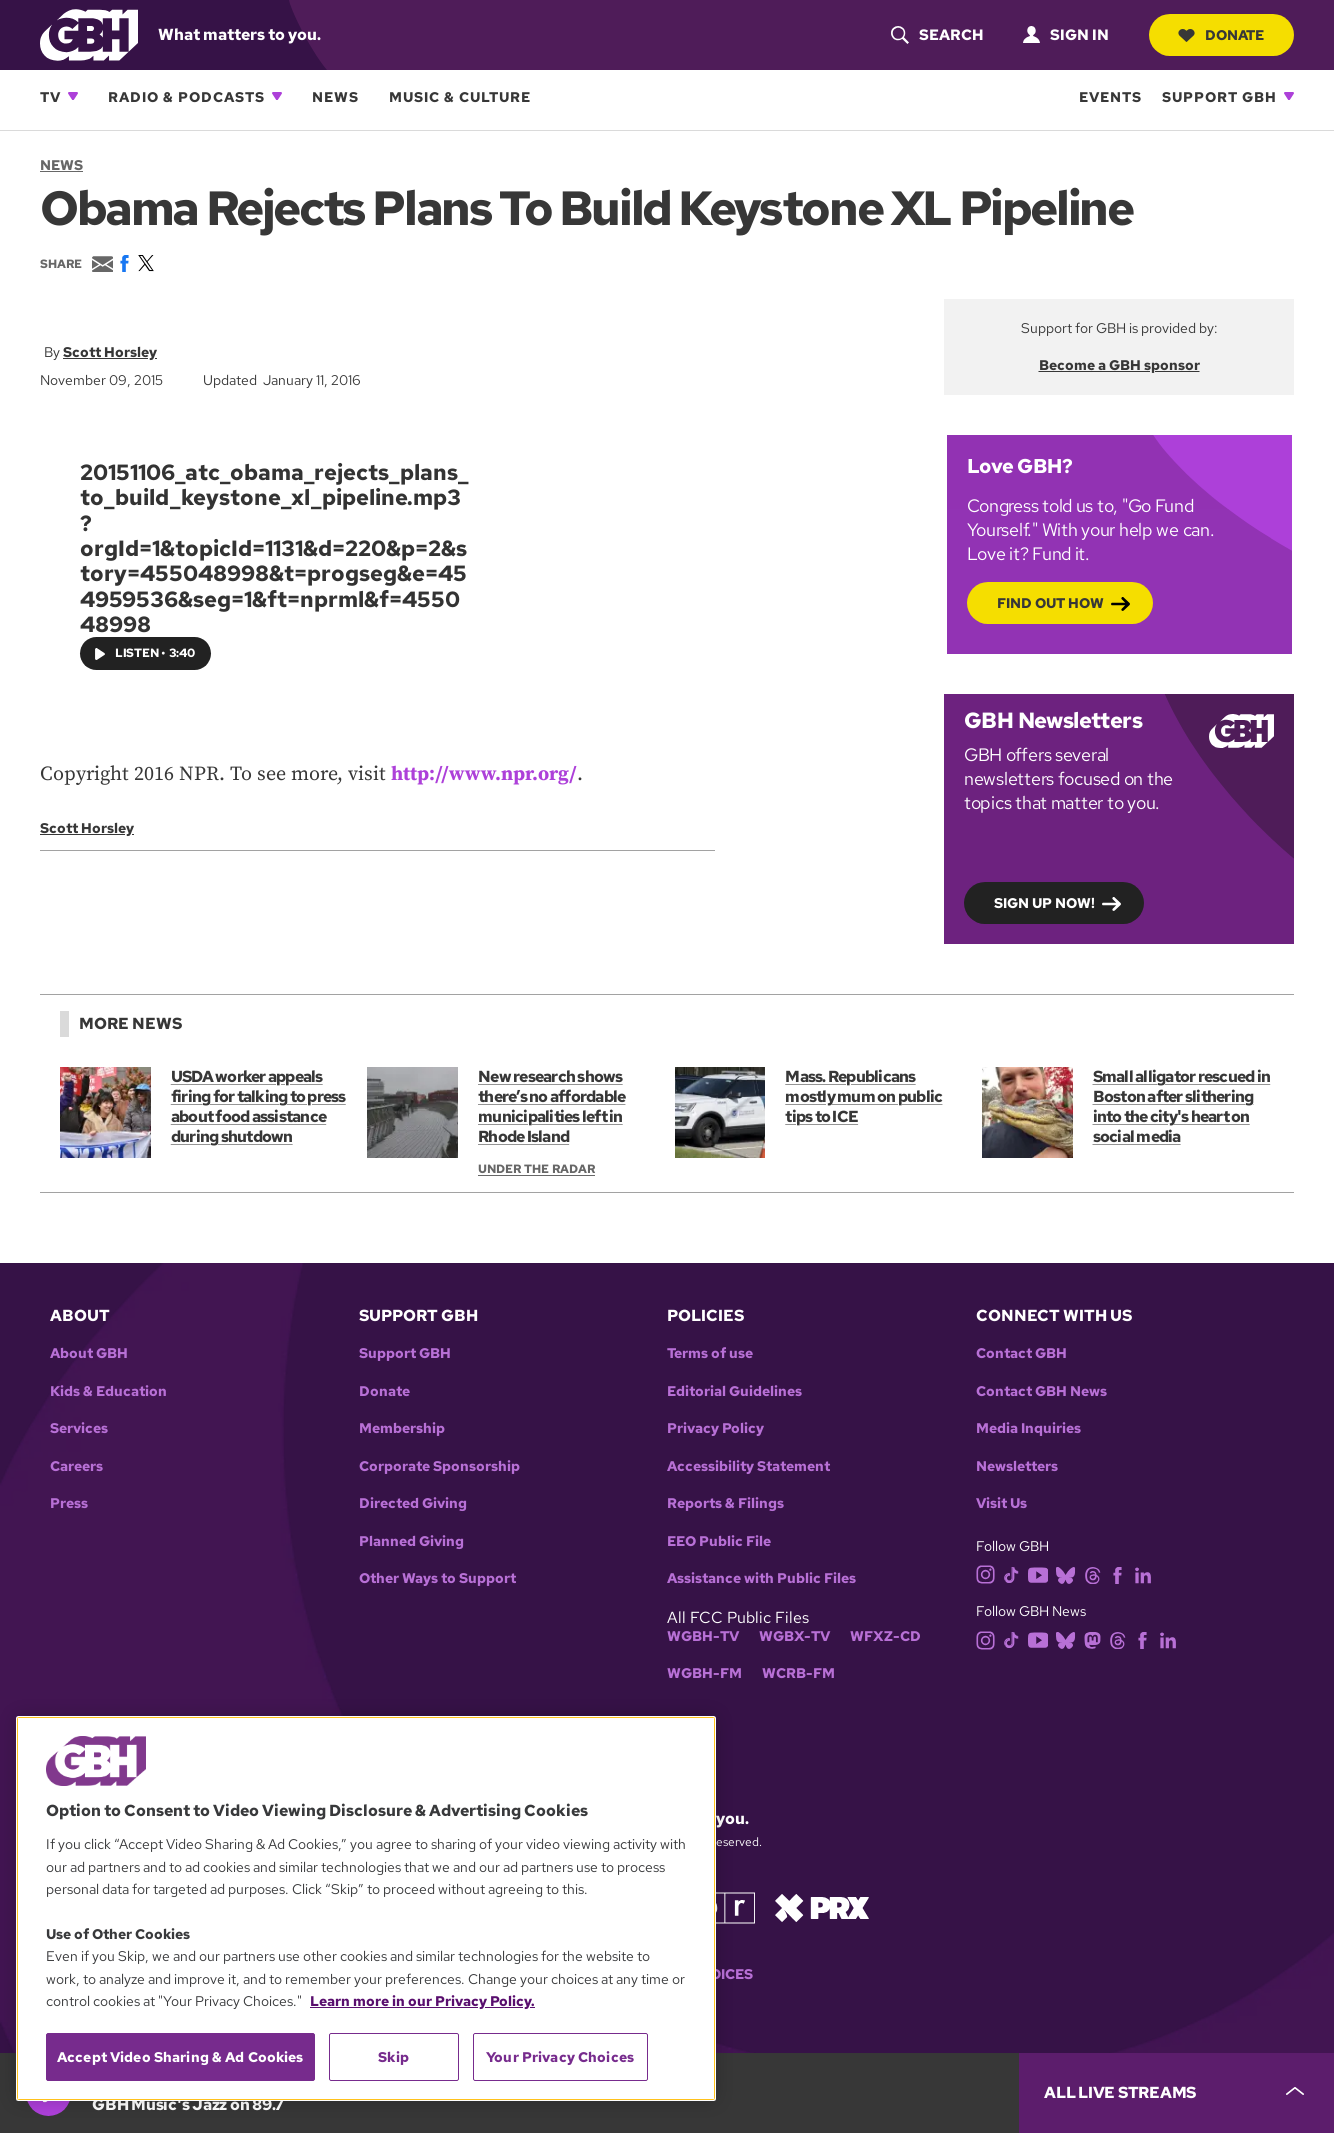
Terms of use (710, 1353)
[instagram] (990, 1573)
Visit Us (1001, 1503)
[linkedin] (1147, 1573)
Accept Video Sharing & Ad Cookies (180, 2057)
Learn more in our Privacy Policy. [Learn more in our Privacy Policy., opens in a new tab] (422, 2001)
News (335, 96)
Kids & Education (108, 1391)
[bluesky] (1069, 1573)
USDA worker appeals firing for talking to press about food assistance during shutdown (258, 1106)
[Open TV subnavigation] (73, 96)
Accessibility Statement (748, 1466)
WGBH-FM (704, 1673)
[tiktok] (1015, 1573)
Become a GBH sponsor (1119, 365)
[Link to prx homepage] (822, 1906)
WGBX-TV (794, 1636)
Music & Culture (460, 96)
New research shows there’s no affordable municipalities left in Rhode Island (551, 1106)
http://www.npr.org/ (484, 774)
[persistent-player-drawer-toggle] (1176, 2093)
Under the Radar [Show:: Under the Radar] (536, 1169)
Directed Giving (413, 1503)
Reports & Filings (725, 1503)
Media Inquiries (1028, 1428)
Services (79, 1428)
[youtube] (1042, 1573)
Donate (1221, 35)
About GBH (89, 1353)
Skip (393, 2057)
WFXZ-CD (885, 1636)
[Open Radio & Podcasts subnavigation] (277, 96)
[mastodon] (1096, 1638)
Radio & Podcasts (186, 96)
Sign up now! (1044, 902)
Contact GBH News (1041, 1391)
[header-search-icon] (936, 35)
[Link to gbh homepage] (89, 33)
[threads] (1096, 1573)
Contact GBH (1021, 1353)
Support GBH (1219, 96)
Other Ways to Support (437, 1578)
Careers (76, 1466)
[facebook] (1121, 1573)
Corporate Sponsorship (439, 1466)
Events (1110, 96)
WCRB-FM (798, 1673)
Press (69, 1503)
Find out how (1050, 602)
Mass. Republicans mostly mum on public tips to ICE (863, 1096)
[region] (366, 1908)
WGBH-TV (703, 1636)
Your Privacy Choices (560, 2057)
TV (50, 96)
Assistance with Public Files (761, 1578)
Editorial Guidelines (734, 1391)
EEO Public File (719, 1541)
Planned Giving (411, 1541)
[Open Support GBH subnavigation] (1289, 96)
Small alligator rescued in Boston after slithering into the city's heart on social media (1181, 1106)
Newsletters (1017, 1466)
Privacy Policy (715, 1428)
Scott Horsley (110, 352)
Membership (402, 1428)
